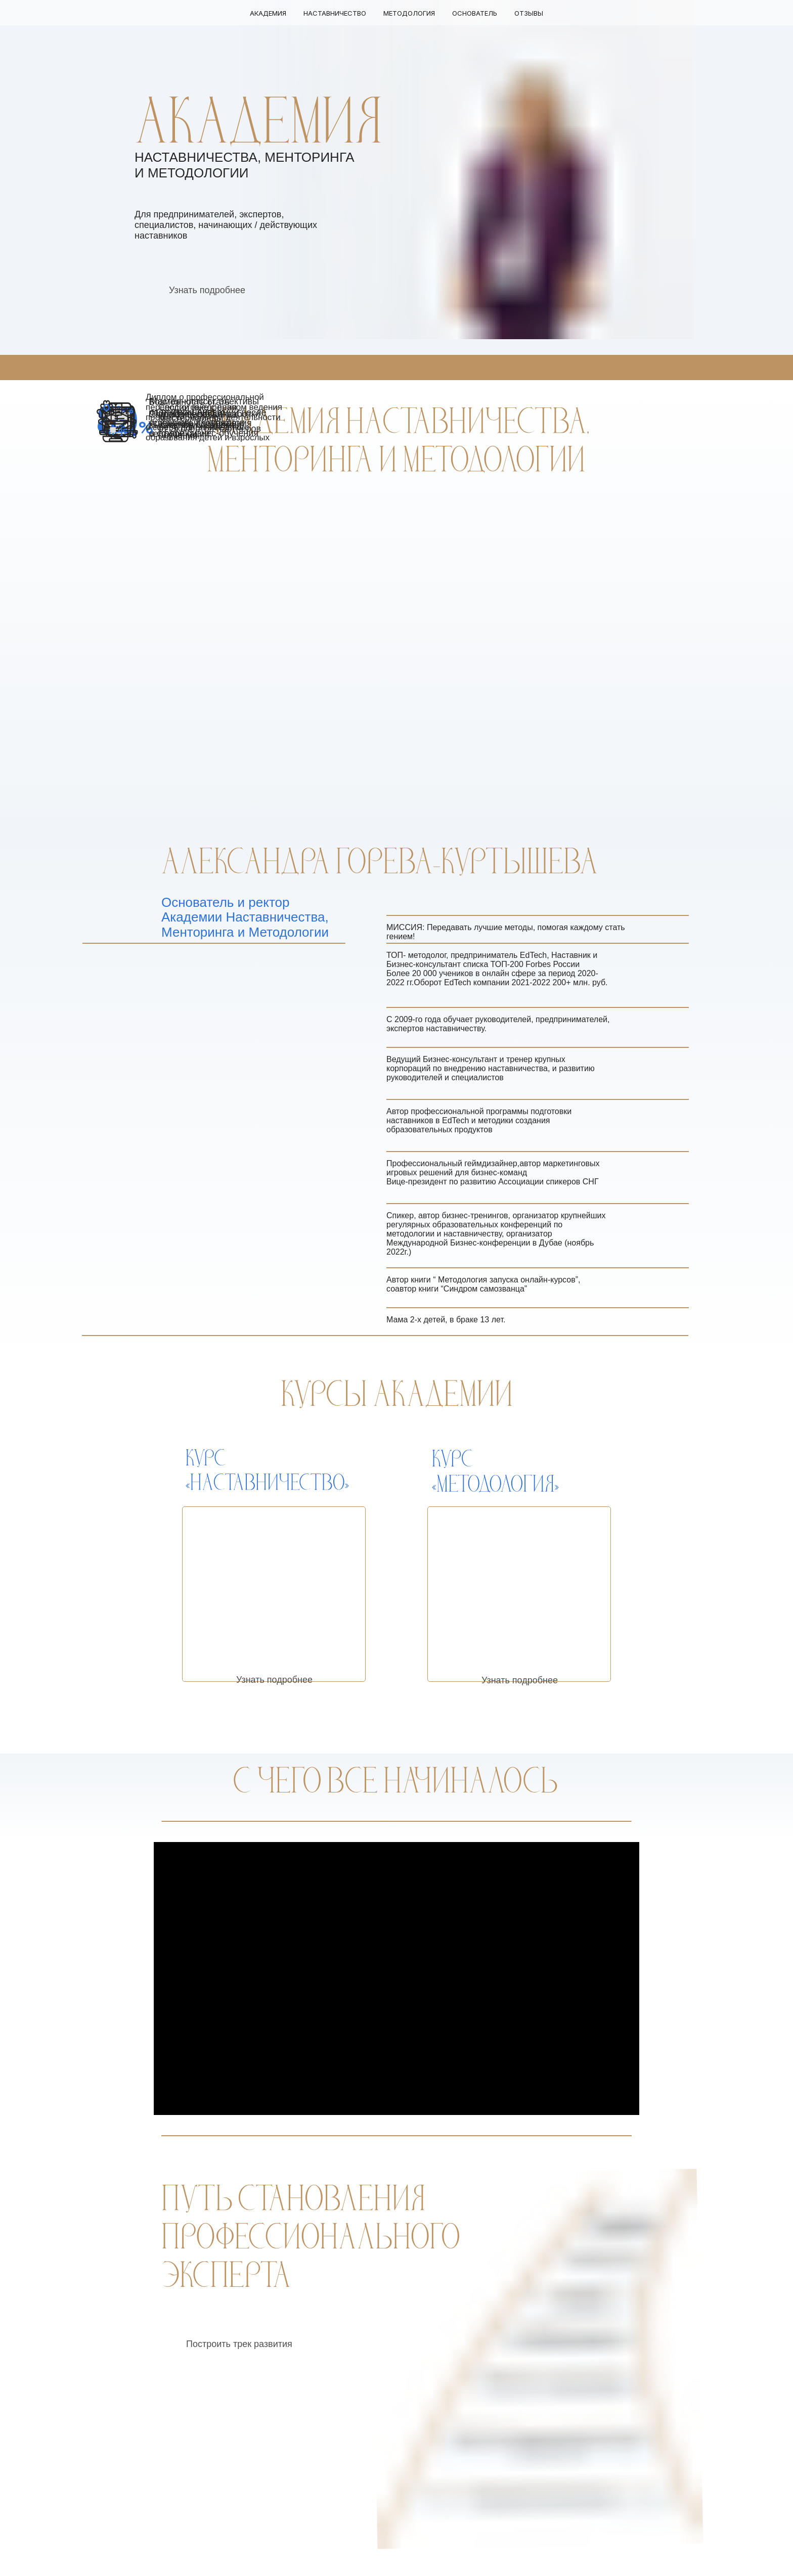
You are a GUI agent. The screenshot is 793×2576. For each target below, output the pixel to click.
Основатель (474, 13)
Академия (268, 13)
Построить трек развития (239, 2344)
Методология (409, 13)
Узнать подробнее (207, 290)
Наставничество (334, 13)
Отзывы (528, 13)
